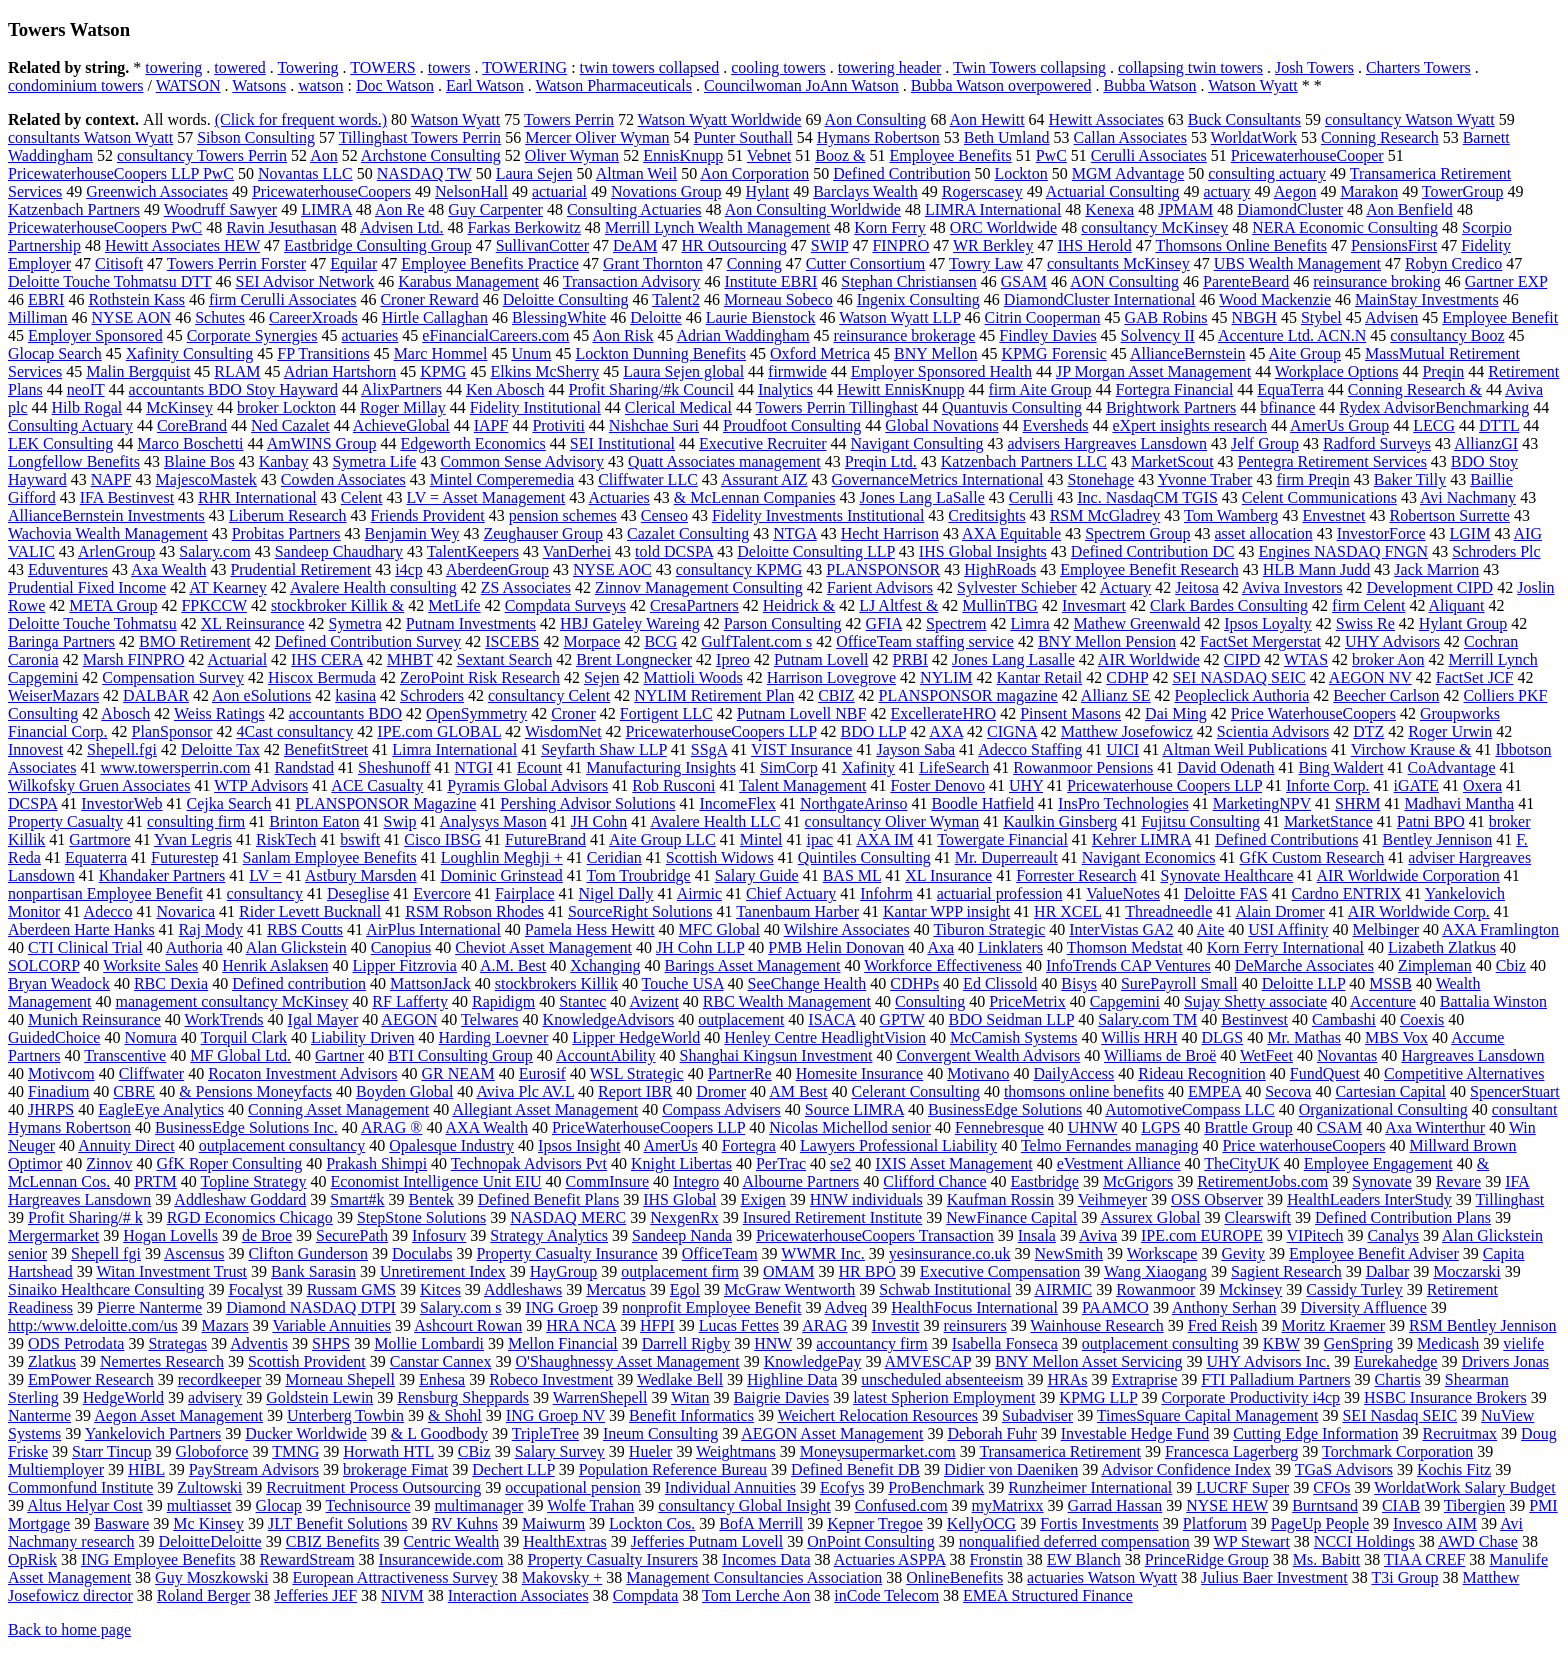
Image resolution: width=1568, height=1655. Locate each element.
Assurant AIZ (764, 479)
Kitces (440, 1289)
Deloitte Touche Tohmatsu (92, 623)
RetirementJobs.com (1262, 1181)
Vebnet (769, 155)
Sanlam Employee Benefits (330, 857)
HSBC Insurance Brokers (1445, 1397)
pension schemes (563, 515)
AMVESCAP (928, 1361)
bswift (360, 839)
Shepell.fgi (122, 749)
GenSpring (1358, 1343)
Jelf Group (1265, 443)
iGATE (1416, 785)
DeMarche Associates (1304, 965)
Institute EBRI (770, 281)
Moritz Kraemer (1333, 1325)
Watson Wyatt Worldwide (720, 119)
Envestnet (1333, 515)
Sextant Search (505, 659)
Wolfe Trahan (590, 1505)
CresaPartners (694, 605)
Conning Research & (1415, 389)
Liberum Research (288, 515)
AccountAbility (606, 1055)
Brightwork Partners (1171, 407)
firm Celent (1368, 605)
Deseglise (358, 893)
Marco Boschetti (190, 443)
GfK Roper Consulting (229, 1163)
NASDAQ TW (424, 173)
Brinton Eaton (314, 821)
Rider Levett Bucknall (310, 911)
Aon (324, 155)
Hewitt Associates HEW (182, 245)
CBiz (474, 1451)
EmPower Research (91, 1379)
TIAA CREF (1424, 1559)
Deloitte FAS (1226, 893)
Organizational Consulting (1383, 1109)
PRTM (155, 1181)
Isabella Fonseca (1005, 1343)
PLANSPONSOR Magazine (385, 803)
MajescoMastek (206, 479)
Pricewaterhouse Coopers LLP (1164, 785)
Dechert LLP (513, 1469)
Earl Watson (485, 85)
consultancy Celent (549, 695)
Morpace (592, 641)
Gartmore (99, 839)
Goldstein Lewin (319, 1397)
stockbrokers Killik (556, 983)
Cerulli (1031, 497)
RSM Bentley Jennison (1483, 1325)
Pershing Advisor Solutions (587, 803)
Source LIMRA (854, 1109)
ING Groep (562, 1307)
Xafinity (868, 767)
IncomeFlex (737, 803)
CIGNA (1012, 731)
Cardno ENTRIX (1347, 893)
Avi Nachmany (1468, 497)
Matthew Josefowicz (1127, 731)
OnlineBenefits (954, 1577)
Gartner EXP (1506, 281)
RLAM (237, 371)
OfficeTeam (720, 1253)
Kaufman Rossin (1000, 1199)
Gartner (339, 1055)
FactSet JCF (1475, 677)
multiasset (199, 1505)
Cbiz (1511, 965)
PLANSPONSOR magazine (968, 695)
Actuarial (238, 659)
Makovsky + (562, 1577)
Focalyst (255, 1289)
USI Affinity (1288, 929)
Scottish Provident (307, 1361)
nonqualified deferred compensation (1074, 1541)
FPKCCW (214, 605)
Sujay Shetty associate (1255, 1001)
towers (449, 67)
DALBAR (156, 695)
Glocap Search (55, 353)
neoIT (86, 389)
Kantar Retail (1040, 677)
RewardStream (307, 1559)
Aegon (1295, 191)
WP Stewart (1252, 1541)
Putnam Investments (471, 623)
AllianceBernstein (1188, 353)
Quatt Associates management (724, 461)
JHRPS (51, 1109)
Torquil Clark (244, 1037)
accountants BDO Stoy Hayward (233, 389)
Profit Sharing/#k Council (651, 389)
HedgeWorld (123, 1397)
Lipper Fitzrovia (405, 965)
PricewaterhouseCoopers (331, 191)
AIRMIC (1063, 1289)
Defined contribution (299, 983)
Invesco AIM (1435, 1523)
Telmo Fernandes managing (1110, 1145)
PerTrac (781, 1163)
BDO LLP (874, 731)
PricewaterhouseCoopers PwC (105, 227)
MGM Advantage (1128, 173)
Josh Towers (1314, 67)
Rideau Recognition (1202, 1073)
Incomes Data (766, 1559)
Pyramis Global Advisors (527, 785)
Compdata (646, 1595)
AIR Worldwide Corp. (1419, 911)
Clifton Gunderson (308, 1253)
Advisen (1391, 317)
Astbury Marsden (361, 875)
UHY (1026, 785)
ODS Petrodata (76, 1343)
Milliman (38, 317)
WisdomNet (563, 731)
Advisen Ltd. (402, 227)
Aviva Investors (1292, 587)
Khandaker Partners (162, 875)
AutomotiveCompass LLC (1189, 1109)
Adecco (108, 911)
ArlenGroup (116, 551)
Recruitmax (1459, 1433)
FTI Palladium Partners (1275, 1379)
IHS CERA (327, 659)
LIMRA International (993, 209)
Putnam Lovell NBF (802, 713)
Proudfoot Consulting (792, 425)
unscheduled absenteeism (942, 1379)
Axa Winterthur (1435, 1127)
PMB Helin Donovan (836, 947)
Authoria (194, 947)
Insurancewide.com (441, 1559)
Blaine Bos (199, 461)
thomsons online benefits (1084, 1091)
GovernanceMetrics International (938, 479)
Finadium (58, 1091)
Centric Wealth (451, 1541)
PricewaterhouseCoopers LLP (721, 731)
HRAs (1067, 1379)
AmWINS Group (322, 443)
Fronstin (996, 1559)
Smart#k (357, 1199)
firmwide (797, 371)
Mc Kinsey (208, 1523)
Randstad (304, 767)
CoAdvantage (1452, 767)
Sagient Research (1286, 1271)
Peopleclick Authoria (1242, 695)
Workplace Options (1337, 371)
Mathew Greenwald (1137, 623)
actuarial (559, 191)
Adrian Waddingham (743, 335)
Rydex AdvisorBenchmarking (1434, 407)
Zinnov (109, 1163)
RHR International (257, 497)
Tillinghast (1510, 1199)
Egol (685, 1289)
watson (320, 85)
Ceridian (614, 857)
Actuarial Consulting (1113, 191)
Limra (1029, 623)
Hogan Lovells (170, 1235)
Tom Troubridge (638, 875)
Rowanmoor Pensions (1083, 767)
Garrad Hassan (1115, 1505)
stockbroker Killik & (337, 605)
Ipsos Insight (579, 1145)
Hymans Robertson (878, 137)
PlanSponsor (172, 731)
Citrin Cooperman (1042, 317)
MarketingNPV (1262, 803)
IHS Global (679, 1199)
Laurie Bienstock (761, 317)
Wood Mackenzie (1275, 299)
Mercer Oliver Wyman (597, 137)
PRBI (911, 659)
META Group (113, 605)
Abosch (125, 713)
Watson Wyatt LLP (899, 317)
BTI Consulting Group (460, 1055)
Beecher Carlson (1386, 695)
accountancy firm (872, 1343)
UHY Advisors (1392, 641)
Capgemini (1125, 1001)
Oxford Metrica (820, 353)
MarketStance (1328, 821)
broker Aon (1388, 659)
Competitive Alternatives (1464, 1073)
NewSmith (1069, 1253)
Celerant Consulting (915, 1091)
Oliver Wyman (572, 155)
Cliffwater (151, 1073)
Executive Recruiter (763, 443)
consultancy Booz (1447, 335)
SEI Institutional (622, 443)
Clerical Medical (678, 407)
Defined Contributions (1287, 839)
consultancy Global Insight (744, 1505)
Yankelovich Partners (153, 1433)
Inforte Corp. (1328, 785)
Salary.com (214, 551)
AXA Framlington (1500, 929)
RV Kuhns (465, 1523)
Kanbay (284, 461)
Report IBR (635, 1091)
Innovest (35, 749)
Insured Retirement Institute (833, 1217)
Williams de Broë (1160, 1055)
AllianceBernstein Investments (106, 515)
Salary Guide (757, 875)
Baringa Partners (61, 641)
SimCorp (789, 767)
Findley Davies (1047, 335)
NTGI (474, 767)
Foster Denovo (937, 785)
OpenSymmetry (476, 713)
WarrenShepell (600, 1397)
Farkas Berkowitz (524, 227)
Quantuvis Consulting (1012, 407)
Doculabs (422, 1253)
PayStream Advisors (254, 1469)
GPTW (901, 1019)
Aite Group (1305, 353)
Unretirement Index (443, 1271)
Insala (1037, 1235)
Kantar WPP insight (946, 911)
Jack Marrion (1436, 569)
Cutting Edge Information (1315, 1433)
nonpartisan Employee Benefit (105, 893)
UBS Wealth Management (1297, 263)
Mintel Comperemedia (502, 479)
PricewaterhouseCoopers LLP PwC (121, 173)
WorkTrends (224, 1019)
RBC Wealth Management (787, 1001)
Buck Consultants (1244, 119)
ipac (819, 839)
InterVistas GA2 (1121, 929)
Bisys (1079, 983)
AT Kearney (227, 587)
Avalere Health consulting (373, 587)
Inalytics (785, 389)
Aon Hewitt (987, 119)
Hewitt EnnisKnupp (901, 389)
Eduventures (68, 569)
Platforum (1215, 1523)
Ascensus (194, 1253)
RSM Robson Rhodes (474, 911)
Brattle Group (1248, 1127)
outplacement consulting (1160, 1343)
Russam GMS (351, 1289)
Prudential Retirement (300, 569)
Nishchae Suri (654, 425)
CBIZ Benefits (333, 1541)
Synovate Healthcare (1227, 875)
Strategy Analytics (549, 1235)
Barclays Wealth (865, 191)
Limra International (454, 749)
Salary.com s (461, 1307)
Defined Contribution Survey (368, 641)
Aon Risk (622, 335)
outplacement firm (680, 1271)
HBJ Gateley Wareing (630, 623)
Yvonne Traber (1205, 479)
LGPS (1160, 1127)
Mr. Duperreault (1006, 857)
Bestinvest (1254, 1019)
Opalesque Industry (451, 1145)
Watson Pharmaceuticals (614, 85)
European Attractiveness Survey (394, 1577)
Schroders (432, 695)
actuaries (369, 335)
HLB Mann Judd (1317, 569)
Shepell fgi (106, 1253)
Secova (1288, 1091)
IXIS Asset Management (953, 1163)
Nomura (150, 1037)
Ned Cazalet (290, 425)
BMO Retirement (195, 641)
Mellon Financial (563, 1343)
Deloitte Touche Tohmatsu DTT (110, 281)
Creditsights (986, 515)
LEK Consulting (60, 443)
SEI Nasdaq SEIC (1399, 1415)
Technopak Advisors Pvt (529, 1163)
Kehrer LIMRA (1141, 839)
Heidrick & (799, 605)
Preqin (1443, 371)
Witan (690, 1397)
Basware (121, 1523)
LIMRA (326, 209)
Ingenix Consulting (918, 299)
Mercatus (616, 1289)
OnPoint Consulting (871, 1541)
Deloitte (656, 317)
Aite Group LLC (662, 839)
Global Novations (941, 425)
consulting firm (196, 821)
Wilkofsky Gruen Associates (99, 785)
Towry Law (986, 263)
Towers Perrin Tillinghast (837, 407)
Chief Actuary (791, 893)
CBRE (134, 1091)
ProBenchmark (936, 1487)
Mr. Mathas (1304, 1037)
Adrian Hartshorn (340, 371)
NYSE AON (132, 317)
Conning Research (1380, 137)
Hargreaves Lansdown (1472, 1055)
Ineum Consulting (660, 1433)
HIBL (146, 1469)
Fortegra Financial (1175, 389)
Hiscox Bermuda (322, 677)
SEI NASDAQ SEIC (1238, 677)
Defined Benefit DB (855, 1469)
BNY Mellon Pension (1107, 641)
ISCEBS (512, 641)
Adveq (846, 1307)
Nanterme (39, 1415)
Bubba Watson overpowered (1001, 85)
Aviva (1098, 1235)
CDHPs (914, 983)
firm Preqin (1312, 479)
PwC (1051, 155)
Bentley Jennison (1437, 839)
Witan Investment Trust (172, 1271)
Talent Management (802, 785)
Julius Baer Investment (1274, 1577)
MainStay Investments (1427, 299)
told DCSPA (674, 551)
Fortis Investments (1099, 1523)
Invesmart (1094, 605)
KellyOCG (981, 1523)
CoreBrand (192, 425)
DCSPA (32, 803)
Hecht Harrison (890, 533)
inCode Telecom (886, 1595)
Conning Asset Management (338, 1109)
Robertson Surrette (1449, 515)
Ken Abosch (505, 389)
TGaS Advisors (1344, 1469)
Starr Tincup (112, 1451)
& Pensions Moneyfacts (255, 1091)
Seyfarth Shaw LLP (604, 749)
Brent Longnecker (634, 659)
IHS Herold (1094, 245)
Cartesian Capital (1390, 1091)
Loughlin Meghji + (502, 857)
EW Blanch (1084, 1559)
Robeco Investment (551, 1379)
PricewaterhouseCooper (1307, 155)
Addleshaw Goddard (240, 1199)
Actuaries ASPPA (890, 1559)
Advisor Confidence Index (1186, 1469)
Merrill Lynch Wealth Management (717, 227)
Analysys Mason (493, 821)
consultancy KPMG (739, 569)
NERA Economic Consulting (1345, 227)
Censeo (664, 515)
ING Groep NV (555, 1415)
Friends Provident (428, 515)
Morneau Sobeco (778, 299)
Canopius (401, 947)
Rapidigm (503, 1001)
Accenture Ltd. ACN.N (1292, 335)
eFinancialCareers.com (495, 335)
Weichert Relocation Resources (878, 1415)
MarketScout (1172, 461)
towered (240, 67)
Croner (573, 713)
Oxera (1482, 785)
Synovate (1382, 1181)
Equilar (353, 263)
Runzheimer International (1090, 1487)
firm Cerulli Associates (283, 299)
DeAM (635, 245)
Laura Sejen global (683, 371)
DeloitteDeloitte (210, 1541)
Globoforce (212, 1451)
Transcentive (125, 1055)
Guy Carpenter (495, 209)
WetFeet (1266, 1055)
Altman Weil (637, 173)
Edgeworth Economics (472, 443)
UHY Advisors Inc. (1268, 1361)
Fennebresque (999, 1127)
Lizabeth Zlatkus (1442, 947)
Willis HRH (1139, 1037)
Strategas (177, 1343)
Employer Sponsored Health (941, 371)
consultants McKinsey (1118, 263)
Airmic (699, 893)
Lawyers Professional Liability (898, 1145)
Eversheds (1056, 425)
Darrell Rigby (686, 1343)
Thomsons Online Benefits (1241, 245)
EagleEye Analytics (161, 1109)
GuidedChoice (54, 1037)
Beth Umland (1007, 137)
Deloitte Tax (220, 749)
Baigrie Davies (782, 1397)
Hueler (651, 1451)
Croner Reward (429, 299)
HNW (773, 1343)
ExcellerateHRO (943, 713)
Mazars (225, 1325)
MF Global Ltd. (240, 1055)
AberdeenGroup (497, 569)
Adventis (259, 1343)
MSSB (1390, 983)
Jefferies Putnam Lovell (707, 1541)
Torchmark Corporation (1397, 1451)
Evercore (442, 893)
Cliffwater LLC (648, 479)
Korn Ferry (890, 227)
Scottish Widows (720, 857)
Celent (362, 497)
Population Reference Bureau (673, 1469)
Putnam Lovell (821, 659)
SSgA (709, 749)
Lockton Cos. (652, 1523)
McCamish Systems (1014, 1037)
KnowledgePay (813, 1361)
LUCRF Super (1242, 1487)
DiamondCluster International (1100, 299)
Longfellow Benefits (74, 461)
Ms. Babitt (1327, 1559)
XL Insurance (948, 875)
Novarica (185, 911)
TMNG (295, 1451)
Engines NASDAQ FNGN (1343, 551)
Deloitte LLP (1303, 983)
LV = (265, 875)
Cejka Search (229, 803)
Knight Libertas (681, 1163)
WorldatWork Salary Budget (1464, 1487)
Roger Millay (403, 407)
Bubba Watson (1149, 85)
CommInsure (608, 1181)
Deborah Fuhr (991, 1433)
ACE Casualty (377, 785)
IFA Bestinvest (127, 497)
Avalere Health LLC (715, 821)
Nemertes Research (162, 1361)
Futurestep (185, 857)
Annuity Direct (126, 1145)
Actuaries (618, 497)
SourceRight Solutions (640, 911)
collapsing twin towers (1190, 67)
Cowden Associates (343, 479)
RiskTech (286, 839)
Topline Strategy (254, 1181)
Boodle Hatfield (982, 803)
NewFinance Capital (1011, 1217)
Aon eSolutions (261, 695)
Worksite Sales (150, 965)
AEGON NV (1370, 677)
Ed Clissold (1000, 983)
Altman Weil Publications (1244, 749)
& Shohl (455, 1415)
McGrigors (1138, 1181)
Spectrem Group (1137, 533)
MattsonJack (430, 983)
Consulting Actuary (70, 425)
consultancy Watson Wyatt (1410, 119)
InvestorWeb (121, 803)
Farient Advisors (880, 587)
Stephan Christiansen (909, 281)
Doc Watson (395, 85)
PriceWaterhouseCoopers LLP (648, 1127)
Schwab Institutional (945, 1289)
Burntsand (1325, 1505)
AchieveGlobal (401, 425)
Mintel (761, 839)
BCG (660, 641)
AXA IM (884, 839)
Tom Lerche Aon (756, 1595)
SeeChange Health (807, 983)
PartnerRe (740, 1073)
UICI (1122, 749)
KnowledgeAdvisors (609, 1019)
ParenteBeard (1246, 281)
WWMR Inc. (823, 1253)
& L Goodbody (439, 1433)
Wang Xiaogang (1155, 1271)
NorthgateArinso (854, 803)
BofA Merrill (761, 1523)
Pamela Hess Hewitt (590, 929)
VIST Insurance (801, 749)
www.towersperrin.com (175, 767)
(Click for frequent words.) (301, 119)
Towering (307, 67)
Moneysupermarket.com (878, 1451)
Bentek (431, 1199)
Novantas (1347, 1055)
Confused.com (901, 1505)
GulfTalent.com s (756, 641)
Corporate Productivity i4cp (1250, 1397)
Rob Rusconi (673, 785)
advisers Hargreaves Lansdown (1107, 443)
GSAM (1024, 281)
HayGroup (564, 1271)
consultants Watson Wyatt (90, 137)
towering (173, 67)
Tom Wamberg (1231, 515)
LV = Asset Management (485, 497)
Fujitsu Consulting (1200, 821)
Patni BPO (1431, 821)
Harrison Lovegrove (831, 677)
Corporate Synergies (252, 335)
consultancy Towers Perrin (202, 155)
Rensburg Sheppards (463, 1397)
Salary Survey (560, 1451)
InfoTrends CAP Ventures (1128, 965)
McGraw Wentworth (789, 1289)
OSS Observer (1217, 1199)
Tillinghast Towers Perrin (420, 137)
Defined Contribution (901, 173)
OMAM (789, 1271)
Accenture (1383, 1001)
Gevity (1243, 1253)
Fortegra (749, 1145)
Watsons (259, 85)
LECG (1434, 425)
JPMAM (1185, 209)
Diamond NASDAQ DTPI (311, 1307)
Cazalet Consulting (688, 533)
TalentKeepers (473, 551)
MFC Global (719, 929)
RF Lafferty (410, 1001)
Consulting (930, 1001)
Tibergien (1474, 1505)
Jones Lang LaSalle (921, 497)
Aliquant (1457, 605)
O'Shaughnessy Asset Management (627, 1361)
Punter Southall (743, 137)
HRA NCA (581, 1325)
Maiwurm (553, 1523)
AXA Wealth (487, 1127)
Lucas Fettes (739, 1325)
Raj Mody (211, 929)
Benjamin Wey (412, 533)
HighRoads (1000, 569)
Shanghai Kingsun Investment (776, 1055)
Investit (896, 1325)
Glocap (279, 1505)
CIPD (1242, 659)
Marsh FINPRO (134, 659)
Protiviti (558, 425)
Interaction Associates (518, 1595)
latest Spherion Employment (944, 1397)
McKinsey (179, 407)
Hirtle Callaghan (435, 317)
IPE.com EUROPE (1202, 1235)
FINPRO (900, 245)
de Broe (267, 1235)
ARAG (824, 1325)
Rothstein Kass (136, 299)
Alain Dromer (1279, 911)
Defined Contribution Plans (1403, 1217)
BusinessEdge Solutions (1005, 1109)
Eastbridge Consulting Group (378, 245)
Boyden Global (404, 1091)
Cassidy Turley (1354, 1289)
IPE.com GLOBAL (439, 731)
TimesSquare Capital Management (1208, 1415)
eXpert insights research (1189, 425)
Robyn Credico (1453, 263)
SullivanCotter (542, 245)
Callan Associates (1130, 137)
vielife (1523, 1343)
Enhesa (442, 1379)
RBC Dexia (171, 983)
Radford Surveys (1377, 443)
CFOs (1331, 1487)
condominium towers (76, 85)
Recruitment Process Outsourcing (373, 1487)
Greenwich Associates (157, 191)
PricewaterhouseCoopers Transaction (875, 1235)
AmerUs (670, 1145)
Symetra (355, 623)
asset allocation (1263, 533)
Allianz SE (1116, 695)
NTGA (795, 533)
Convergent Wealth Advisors (988, 1055)
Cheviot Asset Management (543, 947)
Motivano (978, 1073)
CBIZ (836, 695)
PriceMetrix (1027, 1001)
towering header (890, 67)
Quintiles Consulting (864, 857)
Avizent (653, 1001)
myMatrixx (1008, 1505)
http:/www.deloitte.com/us (93, 1325)
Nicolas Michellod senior (850, 1127)
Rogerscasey (982, 191)
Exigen (762, 1199)
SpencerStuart (1515, 1091)
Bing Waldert (1341, 767)
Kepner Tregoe (875, 1523)
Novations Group (666, 191)
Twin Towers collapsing (1029, 67)
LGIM (1469, 533)
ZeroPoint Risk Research (480, 677)
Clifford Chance (934, 1181)
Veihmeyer (1112, 1199)
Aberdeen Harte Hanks (81, 929)
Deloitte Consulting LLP (816, 551)
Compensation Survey (173, 677)
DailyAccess (1073, 1073)
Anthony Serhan (1224, 1307)
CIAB (1401, 1505)
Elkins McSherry (544, 371)
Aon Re (399, 209)
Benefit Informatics (691, 1415)
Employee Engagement (1378, 1163)
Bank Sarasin (313, 1271)
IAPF (491, 425)
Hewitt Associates (1106, 119)
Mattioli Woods (692, 677)
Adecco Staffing (1030, 749)
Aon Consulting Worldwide (813, 209)
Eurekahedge (1396, 1361)
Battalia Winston (1493, 1001)
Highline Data (792, 1379)
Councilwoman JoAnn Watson (801, 85)
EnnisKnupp (683, 155)
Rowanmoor (1155, 1289)
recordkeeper (220, 1379)
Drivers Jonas (1505, 1361)
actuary (1227, 191)
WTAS (1306, 659)
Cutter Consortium (866, 263)
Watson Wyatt (1252, 85)
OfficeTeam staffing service (925, 641)
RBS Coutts (305, 929)
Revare (1458, 1181)
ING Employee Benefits (158, 1559)
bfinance (1287, 407)
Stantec (582, 1001)
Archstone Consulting (431, 155)
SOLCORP (43, 965)
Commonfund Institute (80, 1487)
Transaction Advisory (632, 281)
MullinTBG (1000, 605)
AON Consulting (1124, 281)
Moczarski (1467, 1271)
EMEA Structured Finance (1048, 1595)
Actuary (1126, 587)
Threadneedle (1168, 911)
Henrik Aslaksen (275, 965)
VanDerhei (577, 551)
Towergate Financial (1002, 839)
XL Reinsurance (253, 623)
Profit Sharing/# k (85, 1217)
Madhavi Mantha (1459, 803)
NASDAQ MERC (568, 1217)
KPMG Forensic (1053, 353)
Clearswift (1257, 1217)
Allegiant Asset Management (545, 1109)
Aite (1211, 929)
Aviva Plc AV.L (525, 1091)
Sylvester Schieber (1017, 587)
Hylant (768, 191)
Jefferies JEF (315, 1595)
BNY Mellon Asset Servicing (1088, 1361)
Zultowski (209, 1487)
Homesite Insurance (860, 1073)
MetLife (454, 605)
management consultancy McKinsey (232, 1001)
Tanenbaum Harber (797, 911)
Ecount (539, 767)
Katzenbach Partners (74, 209)
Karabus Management (468, 281)
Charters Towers (1418, 67)
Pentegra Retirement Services (1332, 461)
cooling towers (778, 67)
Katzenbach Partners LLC (1024, 461)
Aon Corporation (754, 173)
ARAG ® (392, 1127)
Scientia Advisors (1273, 731)
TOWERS (382, 67)
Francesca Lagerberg (1231, 1451)
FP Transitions (323, 353)
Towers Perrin (569, 119)
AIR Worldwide (1149, 659)
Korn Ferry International (1285, 947)
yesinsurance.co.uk (950, 1253)
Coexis (1422, 1019)
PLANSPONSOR (883, 569)
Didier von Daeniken (1011, 1469)
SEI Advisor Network (305, 281)
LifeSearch (954, 767)
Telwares (490, 1019)
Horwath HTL (388, 1451)
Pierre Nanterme (149, 1307)
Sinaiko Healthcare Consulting (106, 1289)
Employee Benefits (951, 155)
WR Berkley (993, 245)
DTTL (1499, 425)
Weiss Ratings (219, 713)
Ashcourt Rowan (468, 1325)
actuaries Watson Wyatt (1102, 1577)
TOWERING (524, 67)
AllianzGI (1486, 443)
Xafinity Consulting (190, 353)
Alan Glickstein (296, 947)
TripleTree (545, 1433)
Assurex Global (1150, 1217)
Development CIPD (1430, 587)
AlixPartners (401, 389)
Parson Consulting (783, 623)
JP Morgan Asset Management (1153, 371)
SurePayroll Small (1179, 983)
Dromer (721, 1091)
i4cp (409, 569)
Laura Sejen (534, 173)
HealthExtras (565, 1541)
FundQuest (1325, 1073)
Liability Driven (363, 1037)
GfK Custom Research (1312, 857)
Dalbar (1388, 1271)
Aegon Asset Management (178, 1415)
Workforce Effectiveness (943, 965)
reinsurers (975, 1325)
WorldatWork (1254, 137)
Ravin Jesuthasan (281, 227)
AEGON (409, 1019)
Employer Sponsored (95, 335)
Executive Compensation (1000, 1271)
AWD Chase (1478, 1541)
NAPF (111, 479)
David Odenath (1225, 767)
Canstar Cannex (441, 1361)
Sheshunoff (394, 767)
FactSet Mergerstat (1260, 641)
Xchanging (605, 965)
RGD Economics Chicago (250, 1217)
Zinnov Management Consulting (699, 587)
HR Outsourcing (733, 245)
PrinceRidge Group (1207, 1559)
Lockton (1020, 173)
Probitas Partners (286, 533)
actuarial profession (1000, 893)
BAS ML (852, 875)
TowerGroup (1463, 191)
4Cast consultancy (294, 731)
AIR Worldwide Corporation (1407, 875)
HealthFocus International (974, 1307)
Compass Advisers (721, 1109)
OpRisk (32, 1559)
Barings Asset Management (752, 965)
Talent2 (676, 299)
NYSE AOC (612, 569)
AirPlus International (433, 929)
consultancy (265, 893)
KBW (1281, 1343)
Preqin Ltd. (881, 461)
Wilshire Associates (847, 929)
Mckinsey (1250, 1289)
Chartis (1398, 1379)
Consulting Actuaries (634, 209)
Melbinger (1385, 929)
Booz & (840, 155)
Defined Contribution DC (1153, 551)
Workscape (1162, 1253)
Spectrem (956, 623)
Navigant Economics (1149, 857)
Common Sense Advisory (522, 461)
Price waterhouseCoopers (1303, 1145)
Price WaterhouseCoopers (1313, 713)
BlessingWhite (559, 317)
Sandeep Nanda (682, 1235)
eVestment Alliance (1119, 1163)
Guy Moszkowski (211, 1577)
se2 (840, 1163)
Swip (400, 821)
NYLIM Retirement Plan (714, 695)
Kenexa (1109, 209)
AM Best (798, 1091)
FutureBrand (545, 839)
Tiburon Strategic (989, 929)
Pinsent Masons (1070, 713)
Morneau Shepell (340, 1379)
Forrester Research (1076, 875)
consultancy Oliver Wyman (892, 821)
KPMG (443, 371)
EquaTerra (1290, 389)
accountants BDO (345, 713)
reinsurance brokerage (905, 335)
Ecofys (842, 1487)
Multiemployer (56, 1469)
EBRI (46, 299)
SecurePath (352, 1235)
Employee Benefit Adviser (1374, 1253)
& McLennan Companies (755, 497)
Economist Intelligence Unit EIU (436, 1181)
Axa (940, 947)
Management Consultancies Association (754, 1577)
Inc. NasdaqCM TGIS (1147, 497)
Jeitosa (1197, 587)
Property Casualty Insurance (566, 1253)
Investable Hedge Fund (1135, 1433)
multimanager (479, 1505)
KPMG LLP (1098, 1397)
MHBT (410, 659)
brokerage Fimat (395, 1469)
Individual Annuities (730, 1487)
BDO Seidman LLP (1012, 1019)
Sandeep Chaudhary (339, 551)
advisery (215, 1397)
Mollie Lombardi (429, 1343)
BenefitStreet (326, 749)
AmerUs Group (1339, 425)
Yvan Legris (193, 839)
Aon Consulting (876, 119)
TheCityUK (1242, 1163)
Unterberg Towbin (345, 1415)
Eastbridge (1045, 1181)
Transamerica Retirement (1060, 1451)
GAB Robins (1165, 317)
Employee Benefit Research (1149, 569)
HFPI (657, 1325)
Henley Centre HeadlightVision (825, 1037)
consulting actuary (1267, 173)
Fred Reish (1223, 1325)
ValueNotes (1123, 893)
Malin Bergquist (138, 371)
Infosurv (439, 1235)
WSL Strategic (637, 1073)
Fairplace (525, 893)
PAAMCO (1115, 1307)
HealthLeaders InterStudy (1369, 1199)
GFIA (884, 623)
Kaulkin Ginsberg (1060, 821)
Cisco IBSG (442, 839)
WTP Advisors (261, 785)
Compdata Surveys (565, 605)
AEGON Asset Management (832, 1433)
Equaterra (96, 857)
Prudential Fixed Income (87, 587)
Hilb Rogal (87, 407)
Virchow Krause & (1411, 749)
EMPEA (1214, 1091)
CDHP (1127, 677)
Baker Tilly (1410, 479)
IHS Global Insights (983, 551)
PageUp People (1320, 1523)
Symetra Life (374, 461)
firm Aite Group (1040, 389)
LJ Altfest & (898, 605)
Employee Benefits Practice (490, 263)
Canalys (1393, 1235)
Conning (754, 263)
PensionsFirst (1394, 245)
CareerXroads (313, 317)
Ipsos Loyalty (1268, 623)
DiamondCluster (1290, 209)
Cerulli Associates (1149, 155)
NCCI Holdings (1364, 1541)
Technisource (367, 1505)
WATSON (188, 85)
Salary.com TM (1147, 1019)
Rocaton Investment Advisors (302, 1073)
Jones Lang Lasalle (1013, 659)
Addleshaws (523, 1289)
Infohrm (886, 893)
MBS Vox (1396, 1037)
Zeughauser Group (543, 533)
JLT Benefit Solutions (338, 1523)
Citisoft (119, 263)
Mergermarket (53, 1235)
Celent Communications (1319, 497)
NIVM (402, 1595)
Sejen (602, 677)
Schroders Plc (1496, 551)
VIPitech (1315, 1235)
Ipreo (733, 659)
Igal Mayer (323, 1019)
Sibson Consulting (256, 137)
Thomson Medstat (1125, 947)
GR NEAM (457, 1073)
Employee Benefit (1500, 317)
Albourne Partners (800, 1181)
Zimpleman (1435, 965)
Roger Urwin (1450, 731)
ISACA (831, 1019)
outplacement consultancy (282, 1145)
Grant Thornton (653, 263)
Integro (696, 1181)
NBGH (1254, 317)
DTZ (1368, 731)
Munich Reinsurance (94, 1019)
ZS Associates (526, 587)
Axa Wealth (168, 569)
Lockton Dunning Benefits (660, 353)
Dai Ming (1176, 713)
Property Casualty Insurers (612, 1559)
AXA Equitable (1011, 533)
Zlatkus (52, 1361)
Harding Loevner (494, 1037)
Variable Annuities (331, 1325)
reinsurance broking (1377, 281)
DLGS (1222, 1037)
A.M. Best (513, 965)
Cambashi (1344, 1019)
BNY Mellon (935, 353)
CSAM (1339, 1127)
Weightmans (736, 1451)
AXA (946, 731)
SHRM (1357, 803)
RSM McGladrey (1105, 515)
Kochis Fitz (1454, 1469)
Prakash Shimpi (376, 1163)
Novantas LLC (305, 173)
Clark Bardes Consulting (1229, 605)
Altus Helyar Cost (85, 1505)
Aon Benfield (1409, 209)
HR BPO (867, 1271)
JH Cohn (599, 821)
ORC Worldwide (1003, 227)
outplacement (741, 1019)
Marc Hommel (441, 353)
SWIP (830, 245)
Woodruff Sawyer (221, 209)
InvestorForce (1381, 533)
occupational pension (573, 1487)
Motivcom (61, 1073)
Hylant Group (1463, 623)
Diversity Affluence (1363, 1307)
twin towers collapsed (650, 67)
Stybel (1321, 317)
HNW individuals (866, 1199)
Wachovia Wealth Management (108, 533)
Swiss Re (1365, 623)
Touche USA (683, 983)
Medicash (1448, 1343)
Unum (531, 353)
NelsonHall (471, 191)
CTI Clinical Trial (85, 947)
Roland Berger (203, 1595)
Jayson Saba (915, 749)
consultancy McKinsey (1154, 227)
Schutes (220, 317)
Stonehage (1101, 479)
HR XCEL (1067, 911)
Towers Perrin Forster (236, 263)
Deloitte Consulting (566, 299)
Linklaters (1010, 947)
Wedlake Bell (680, 1379)
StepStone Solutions (421, 1217)
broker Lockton (286, 407)
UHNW (1092, 1127)
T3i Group (1404, 1577)
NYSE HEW (1227, 1505)
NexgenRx (684, 1217)
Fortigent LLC (666, 713)
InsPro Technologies (1123, 803)
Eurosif (542, 1073)
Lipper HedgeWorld (636, 1037)
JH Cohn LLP (700, 947)
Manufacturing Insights (661, 767)
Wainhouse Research (1096, 1325)
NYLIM (946, 677)
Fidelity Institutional (535, 407)
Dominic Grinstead (502, 875)
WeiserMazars (53, 695)
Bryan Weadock (59, 983)
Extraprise (1145, 1379)
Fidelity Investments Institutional (818, 515)
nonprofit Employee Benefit (712, 1307)
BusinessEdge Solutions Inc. (246, 1127)
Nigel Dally (616, 893)
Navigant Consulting (917, 443)
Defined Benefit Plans (548, 1199)
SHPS (331, 1343)
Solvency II (1158, 335)
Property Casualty (65, 821)
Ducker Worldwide (306, 1433)
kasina (355, 695)
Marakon (1369, 191)
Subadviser (1037, 1415)
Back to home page (69, 1629)
